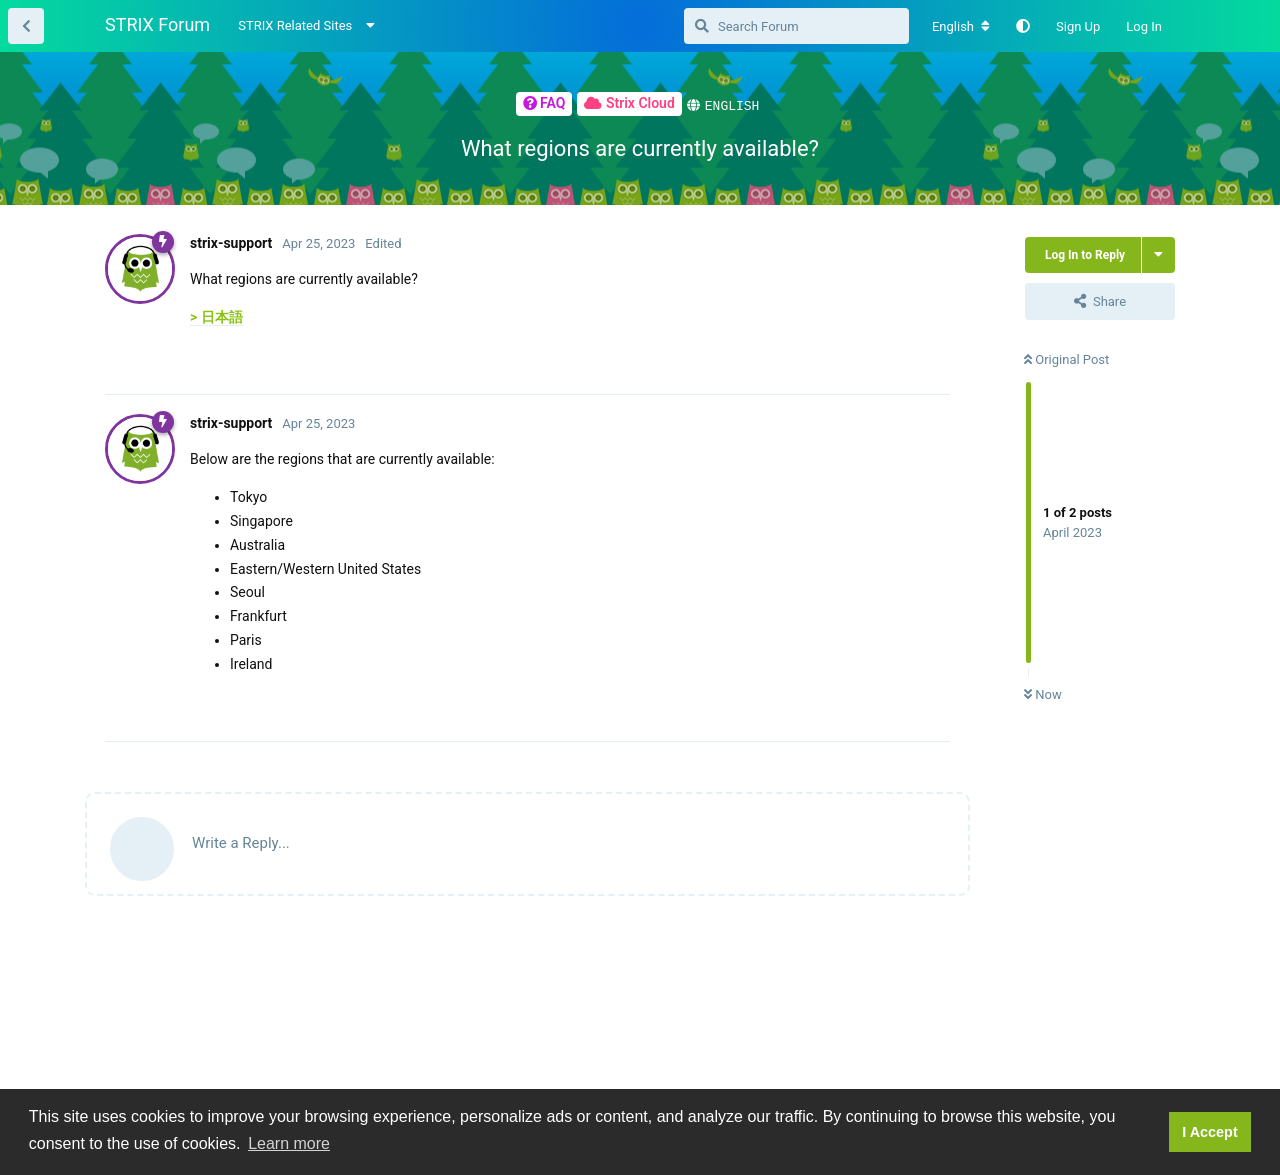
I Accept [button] (1209, 1132)
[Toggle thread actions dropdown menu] (1158, 254)
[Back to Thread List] (26, 26)
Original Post (1066, 358)
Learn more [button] (289, 1143)
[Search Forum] (796, 26)
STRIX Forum (157, 24)
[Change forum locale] (961, 27)
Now (1043, 693)
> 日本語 (216, 316)
